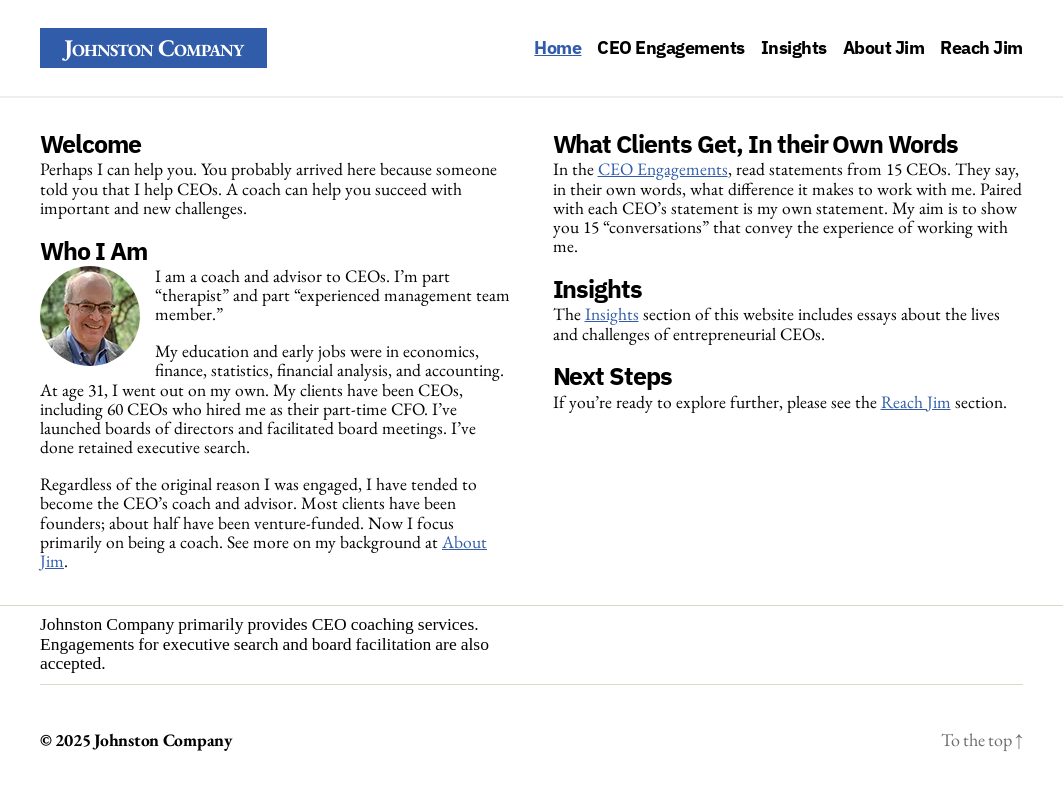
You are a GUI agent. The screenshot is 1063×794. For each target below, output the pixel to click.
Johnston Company (153, 48)
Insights (794, 48)
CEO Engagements (671, 48)
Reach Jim (981, 48)
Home (557, 48)
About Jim (884, 48)
